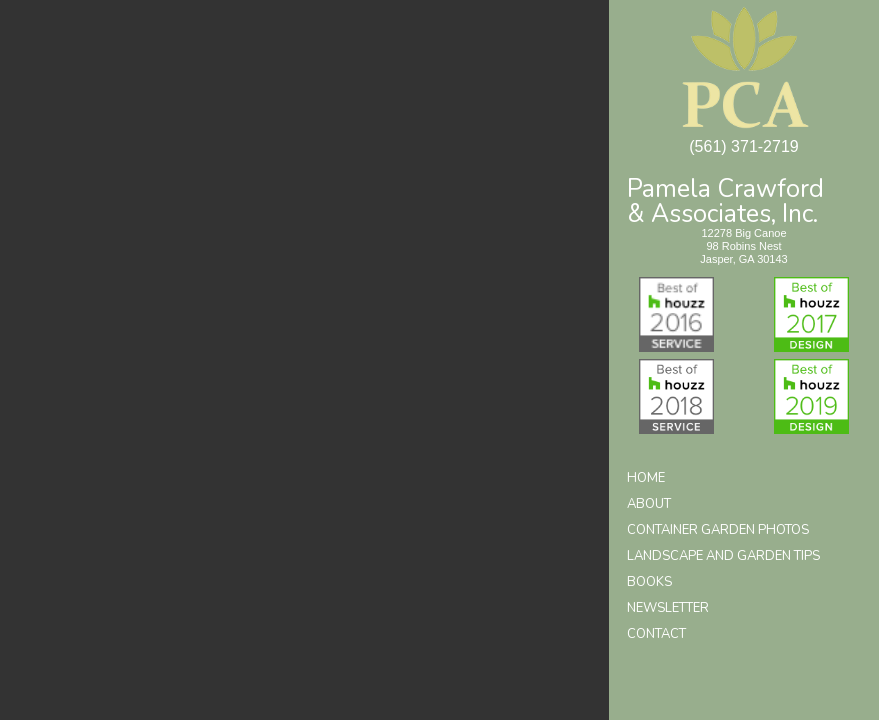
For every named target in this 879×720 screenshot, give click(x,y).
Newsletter (668, 608)
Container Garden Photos (718, 530)
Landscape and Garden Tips (723, 556)
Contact (656, 634)
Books (649, 582)
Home (646, 478)
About (649, 504)
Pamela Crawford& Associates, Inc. (725, 199)
